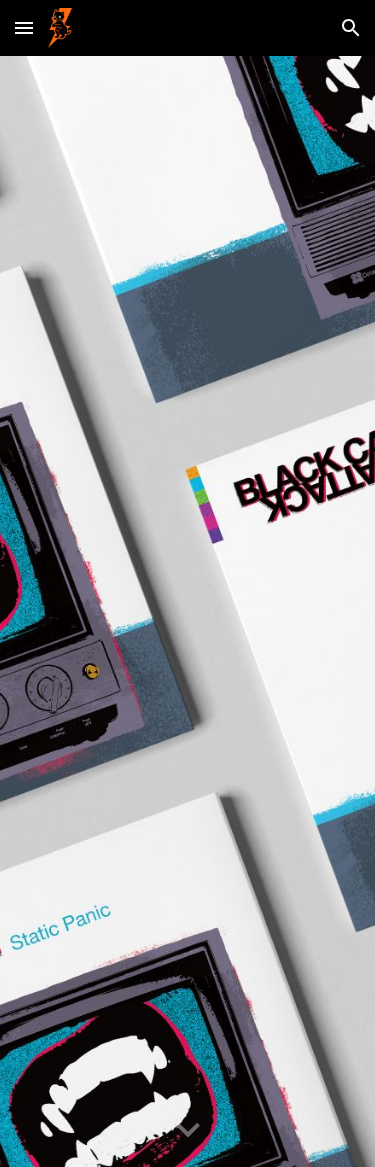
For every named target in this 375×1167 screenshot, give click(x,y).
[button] (24, 27)
